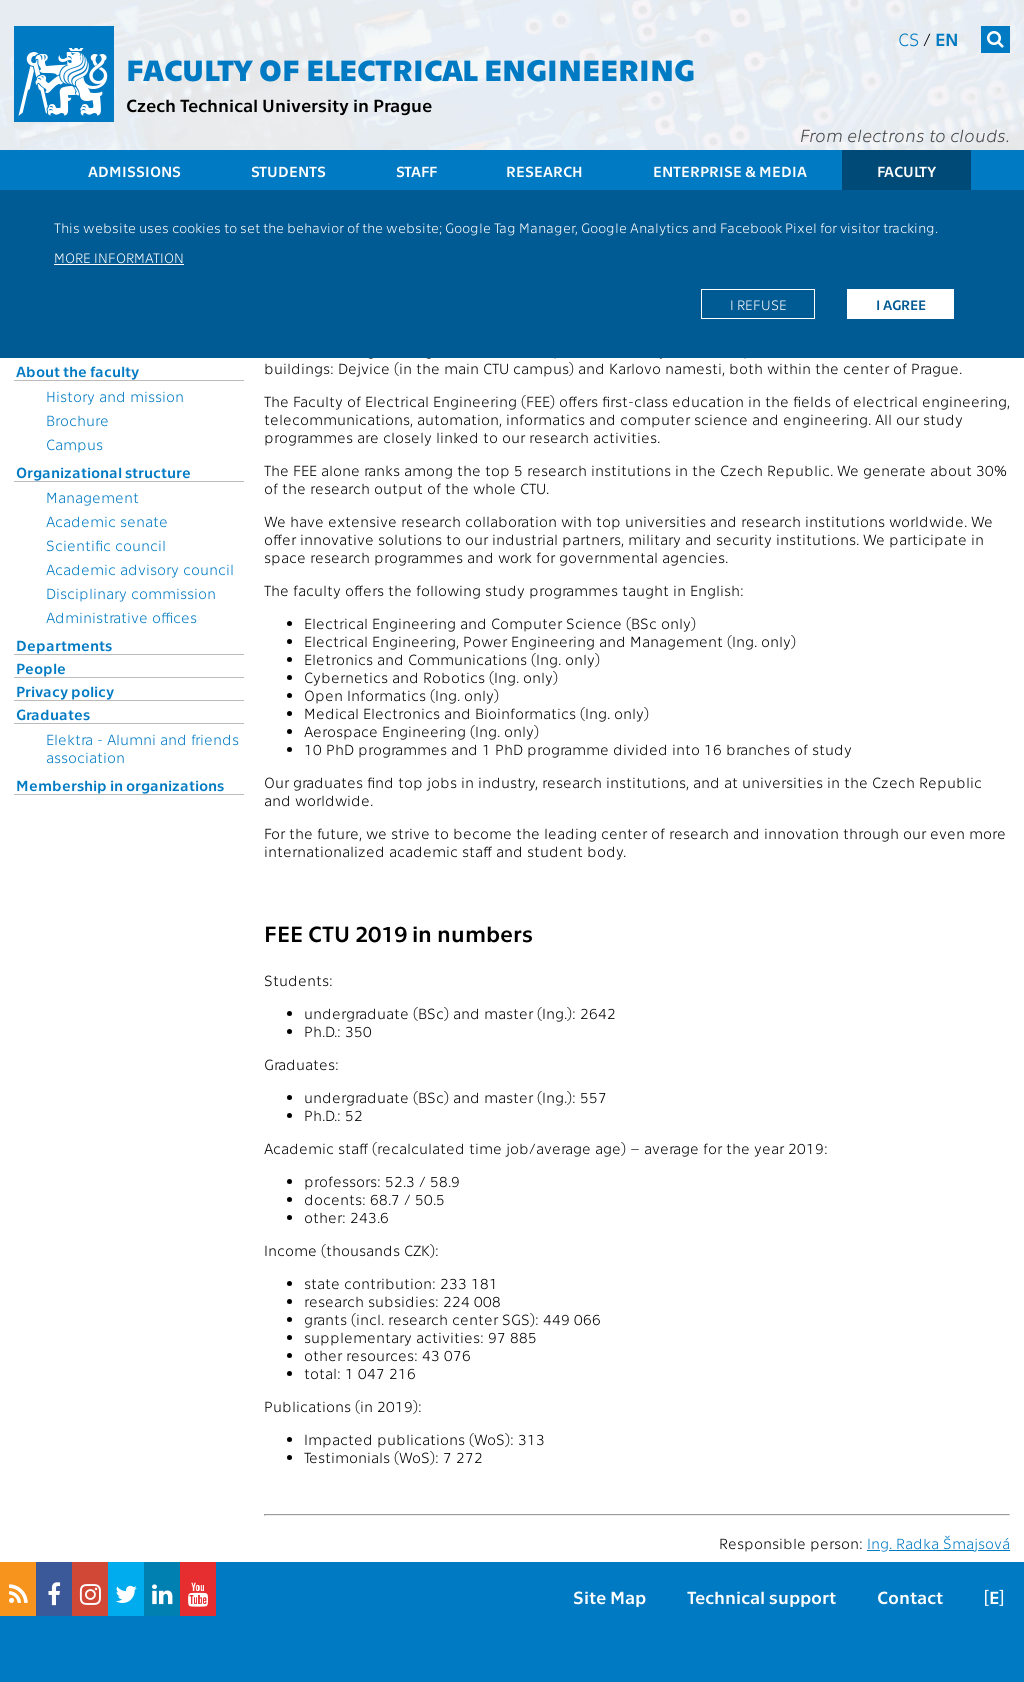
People (41, 668)
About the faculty (77, 371)
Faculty (906, 171)
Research (544, 171)
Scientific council (106, 545)
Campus (74, 444)
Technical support (761, 1596)
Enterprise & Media (730, 171)
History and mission (115, 396)
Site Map (609, 1596)
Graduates (53, 714)
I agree (901, 304)
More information (119, 257)
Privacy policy (65, 691)
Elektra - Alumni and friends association (142, 748)
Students (288, 171)
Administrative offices (121, 617)
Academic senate (107, 521)
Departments (64, 645)
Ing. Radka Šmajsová (938, 1543)
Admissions (134, 171)
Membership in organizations (120, 785)
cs (908, 38)
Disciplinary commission (131, 593)
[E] (994, 1596)
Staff (416, 171)
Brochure (77, 420)
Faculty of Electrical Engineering (410, 68)
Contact (910, 1596)
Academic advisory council (140, 569)
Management (92, 497)
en (947, 38)
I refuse (758, 304)
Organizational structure (103, 472)
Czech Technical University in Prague (279, 104)
